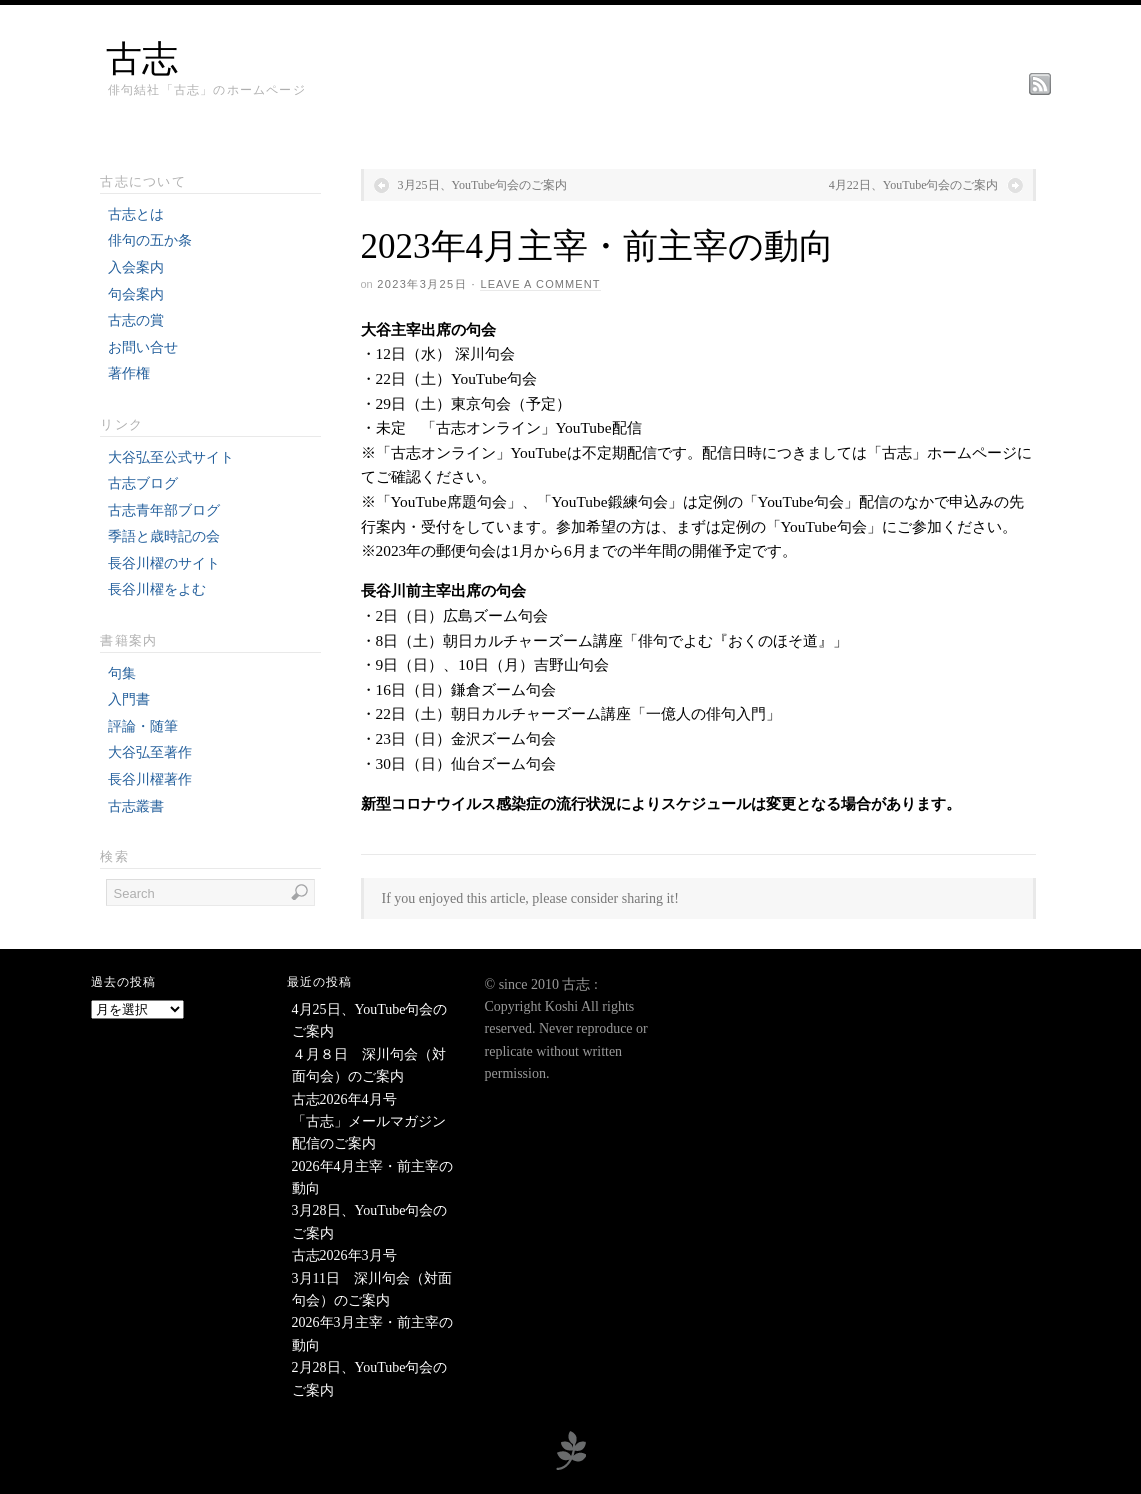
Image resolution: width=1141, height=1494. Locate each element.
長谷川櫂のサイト (164, 563)
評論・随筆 (143, 726)
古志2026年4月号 (344, 1099)
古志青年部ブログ (164, 510)
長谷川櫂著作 (150, 779)
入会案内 (136, 267)
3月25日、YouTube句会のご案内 (483, 185)
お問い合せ (143, 347)
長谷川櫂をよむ (157, 589)
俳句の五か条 (150, 240)
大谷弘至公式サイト (171, 457)
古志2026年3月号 (344, 1255)
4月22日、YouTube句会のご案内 (914, 185)
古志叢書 (136, 806)
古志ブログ (143, 483)
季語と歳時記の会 (164, 536)
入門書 (129, 699)
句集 (122, 673)
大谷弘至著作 (150, 752)
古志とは (136, 214)
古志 (142, 59)
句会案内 (136, 294)
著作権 (129, 373)
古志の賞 (136, 320)
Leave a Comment (540, 284)
